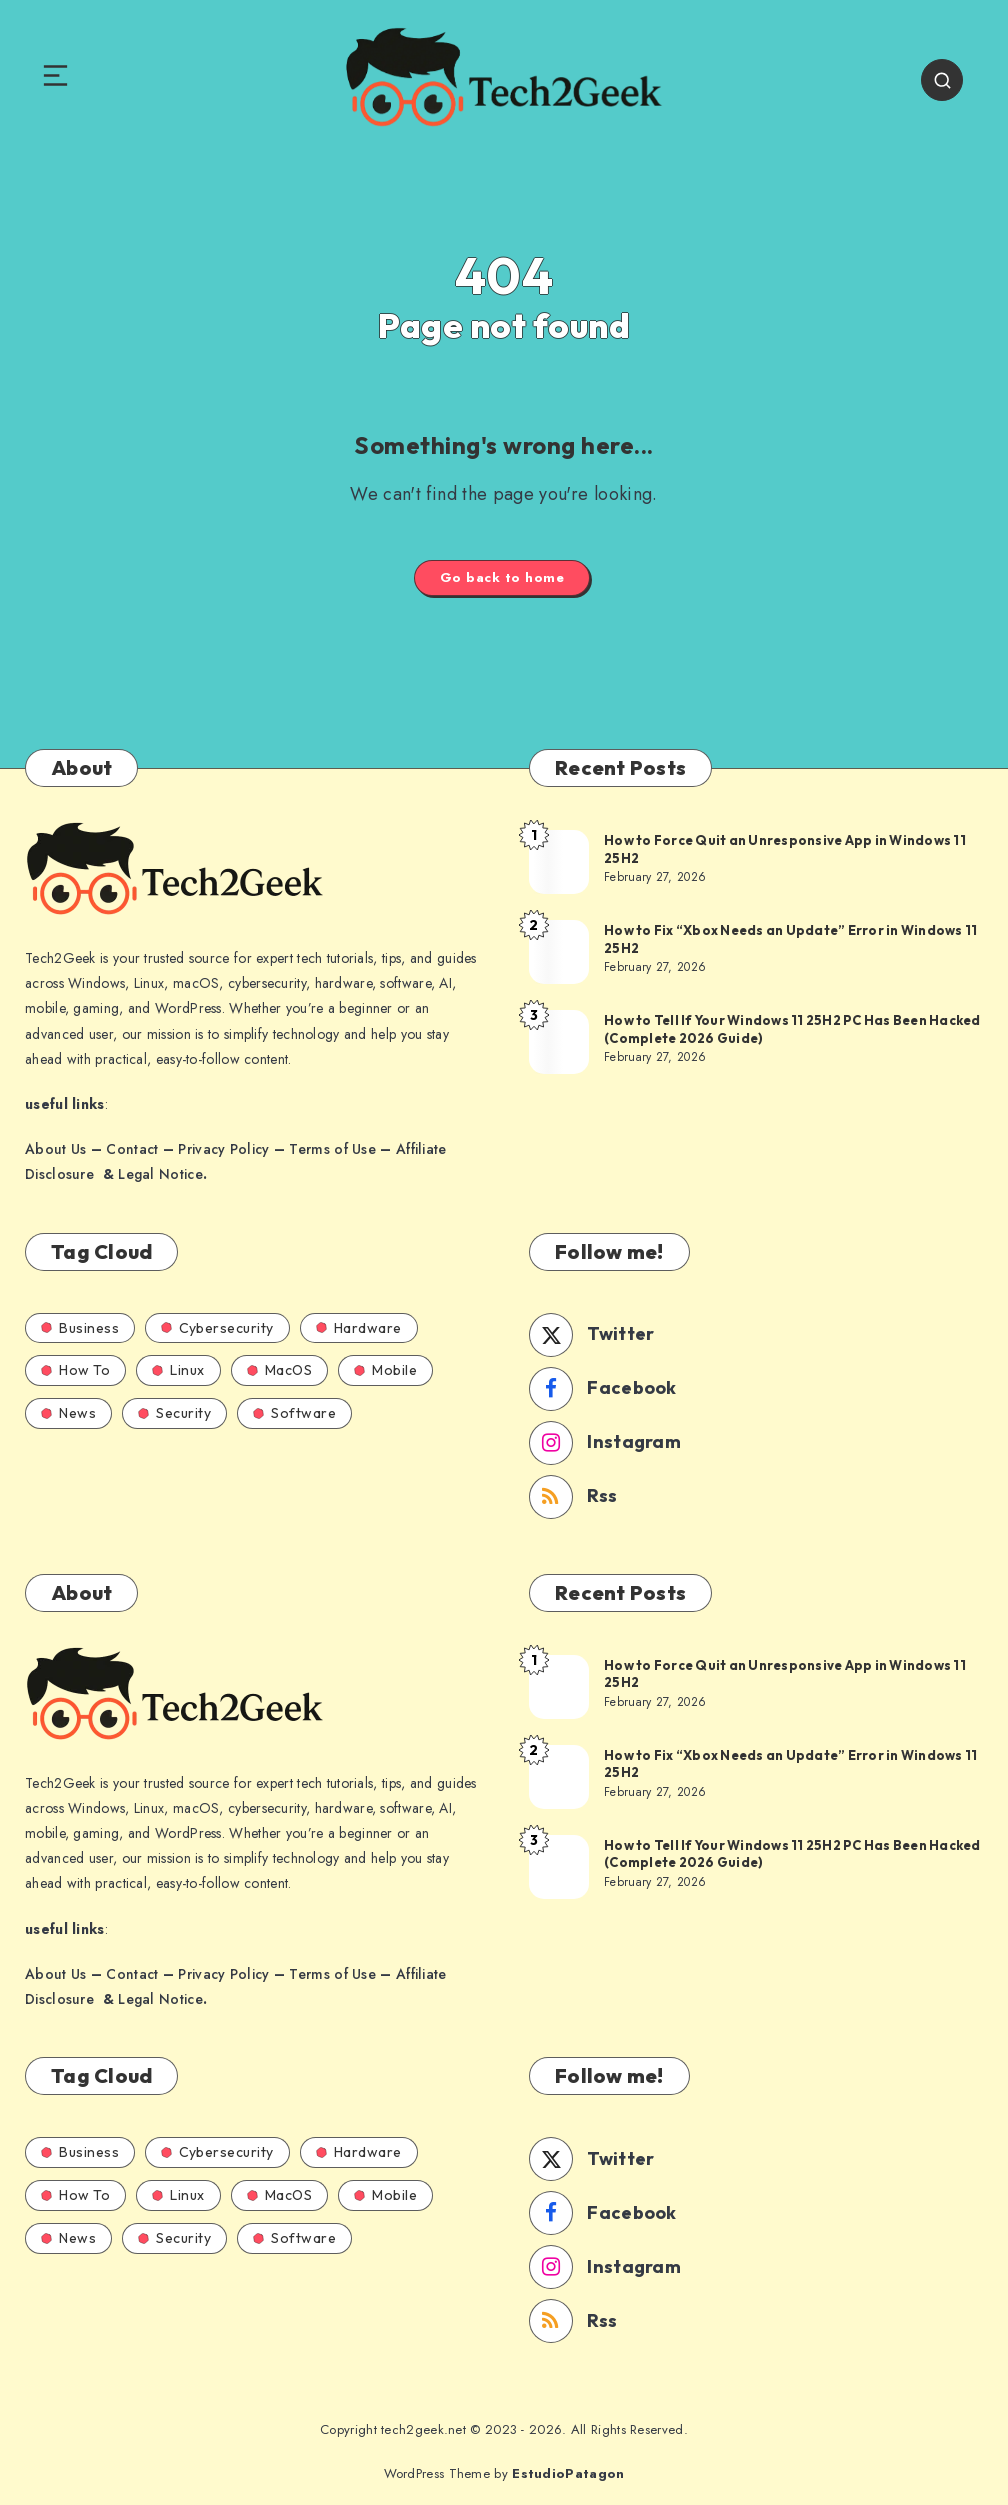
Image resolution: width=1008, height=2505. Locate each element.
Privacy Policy (223, 1149)
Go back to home (502, 577)
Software (294, 1413)
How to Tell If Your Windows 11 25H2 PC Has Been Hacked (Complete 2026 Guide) (792, 1029)
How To (75, 1370)
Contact (132, 1149)
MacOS (280, 1370)
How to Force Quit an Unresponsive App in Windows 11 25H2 (785, 849)
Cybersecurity (217, 1328)
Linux (178, 1370)
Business (80, 1328)
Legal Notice (160, 1174)
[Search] (942, 80)
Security (174, 1413)
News (68, 1413)
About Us (55, 1149)
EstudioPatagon (568, 2473)
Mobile (385, 1370)
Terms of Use (332, 1149)
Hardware (359, 1328)
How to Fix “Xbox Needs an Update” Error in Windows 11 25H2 (790, 939)
